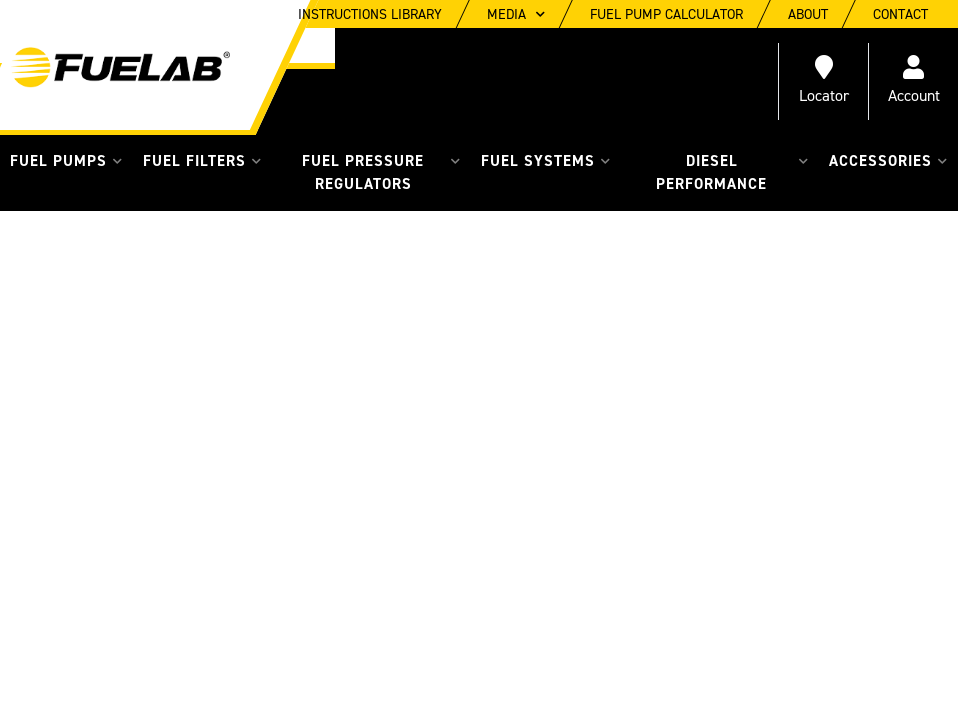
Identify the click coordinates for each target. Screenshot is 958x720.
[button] (66, 161)
